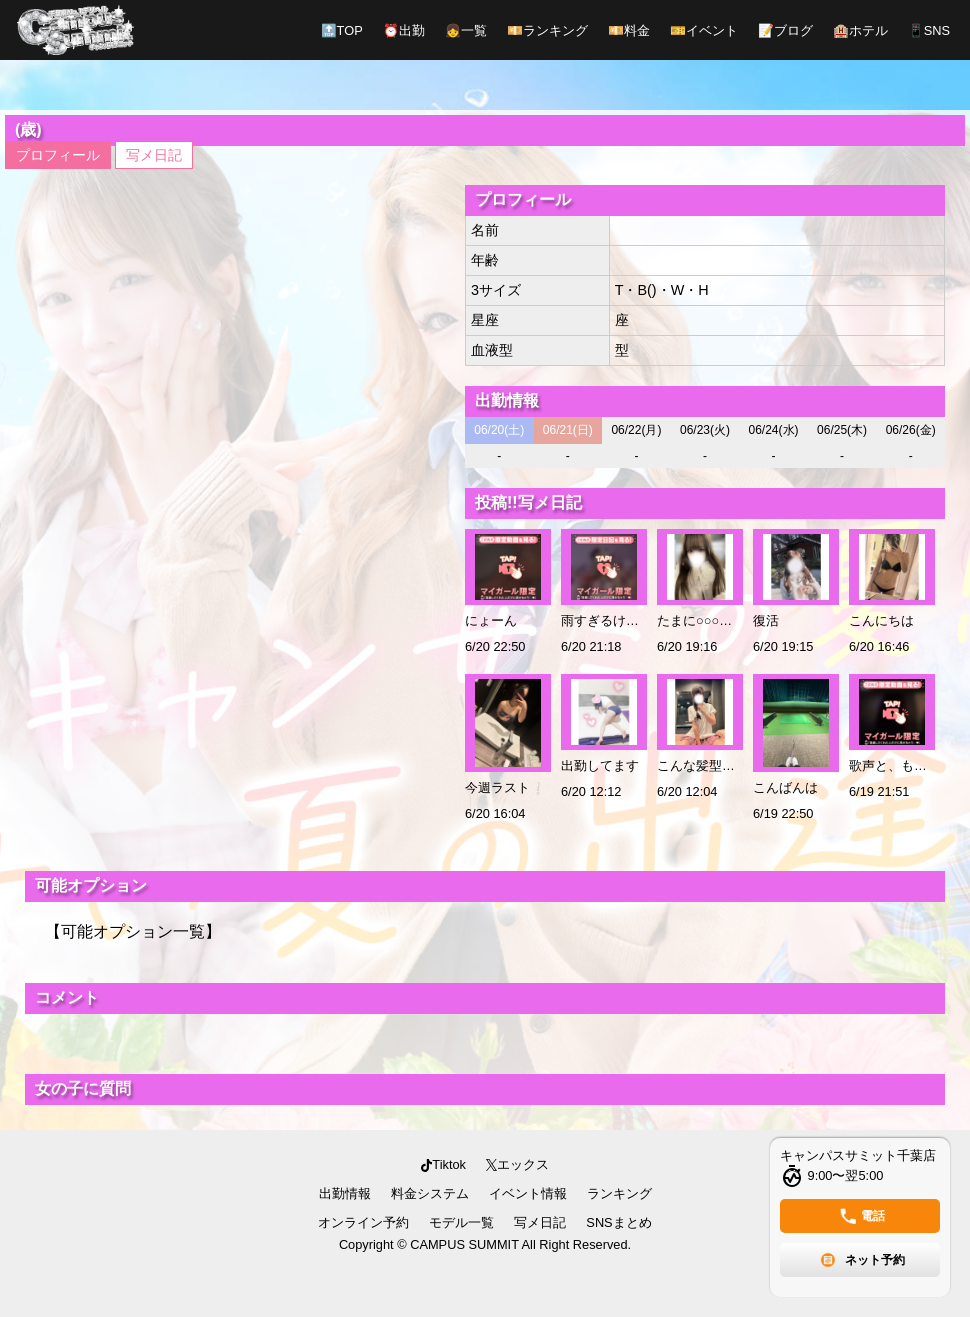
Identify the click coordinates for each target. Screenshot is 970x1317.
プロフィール (58, 155)
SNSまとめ (618, 1222)
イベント (704, 30)
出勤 (404, 30)
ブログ (785, 30)
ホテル (860, 30)
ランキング (547, 30)
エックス (517, 1164)
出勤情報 (345, 1193)
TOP (342, 30)
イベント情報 (528, 1193)
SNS (929, 30)
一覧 (466, 30)
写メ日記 (154, 155)
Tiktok (443, 1164)
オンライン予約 (363, 1222)
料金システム (430, 1193)
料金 (629, 30)
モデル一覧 (461, 1222)
